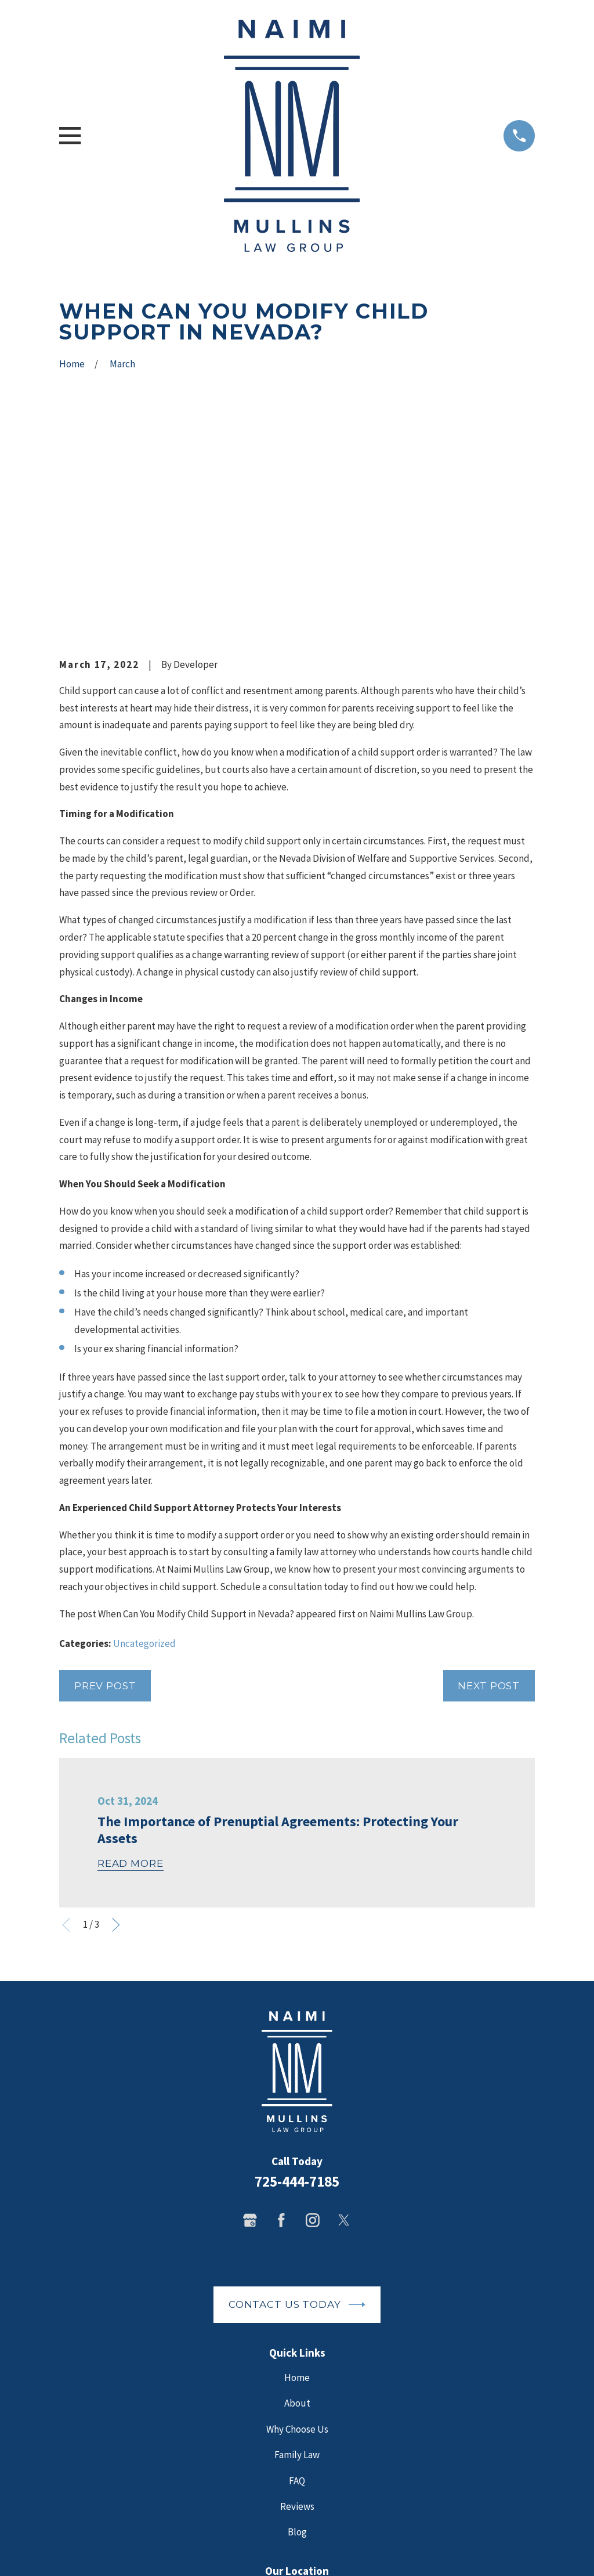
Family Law (297, 2257)
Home (297, 2180)
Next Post (489, 1488)
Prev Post (105, 1488)
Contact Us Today (297, 2107)
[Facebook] (281, 2023)
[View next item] (116, 1728)
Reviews (297, 2309)
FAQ (297, 2283)
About (297, 2205)
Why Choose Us (297, 2231)
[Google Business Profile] (250, 2023)
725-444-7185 (297, 1983)
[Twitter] (344, 2023)
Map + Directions (297, 2450)
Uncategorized (144, 1446)
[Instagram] (313, 2023)
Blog (297, 2334)
